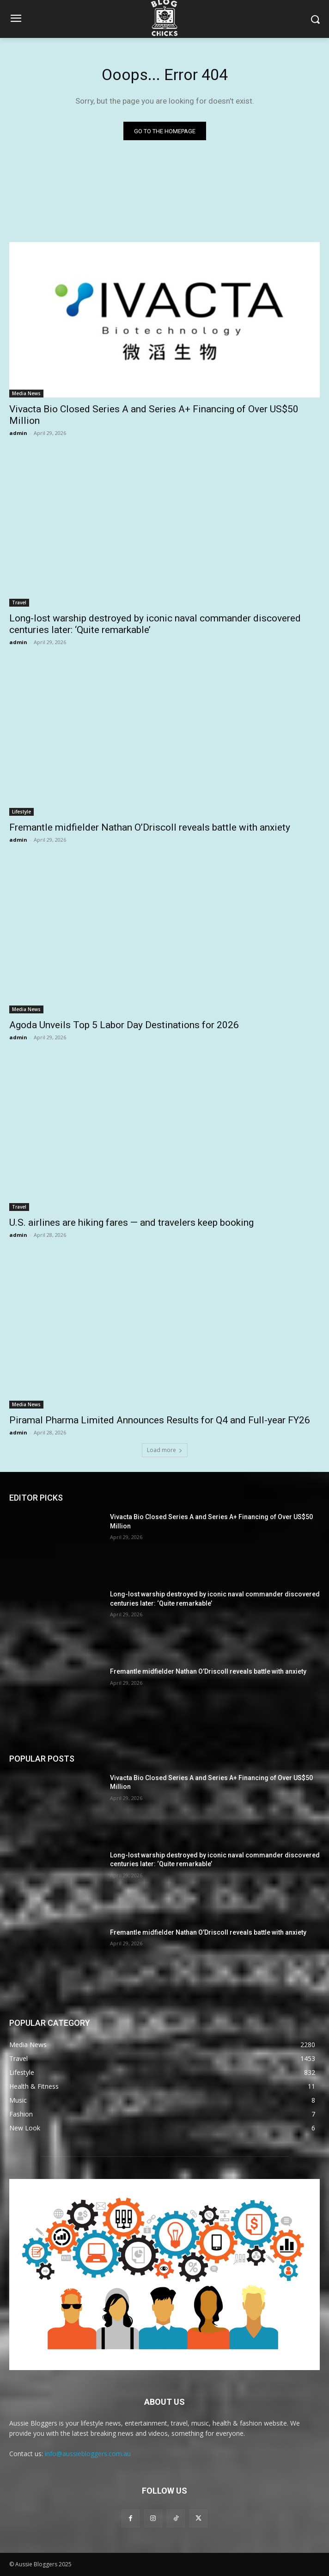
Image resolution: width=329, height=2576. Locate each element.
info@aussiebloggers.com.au (88, 2453)
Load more (165, 1450)
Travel (19, 602)
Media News (26, 393)
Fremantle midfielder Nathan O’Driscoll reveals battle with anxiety (149, 827)
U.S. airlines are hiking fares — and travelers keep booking (131, 1222)
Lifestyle (21, 811)
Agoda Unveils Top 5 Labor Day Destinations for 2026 (124, 1024)
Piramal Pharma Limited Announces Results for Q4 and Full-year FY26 (159, 1420)
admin (18, 432)
